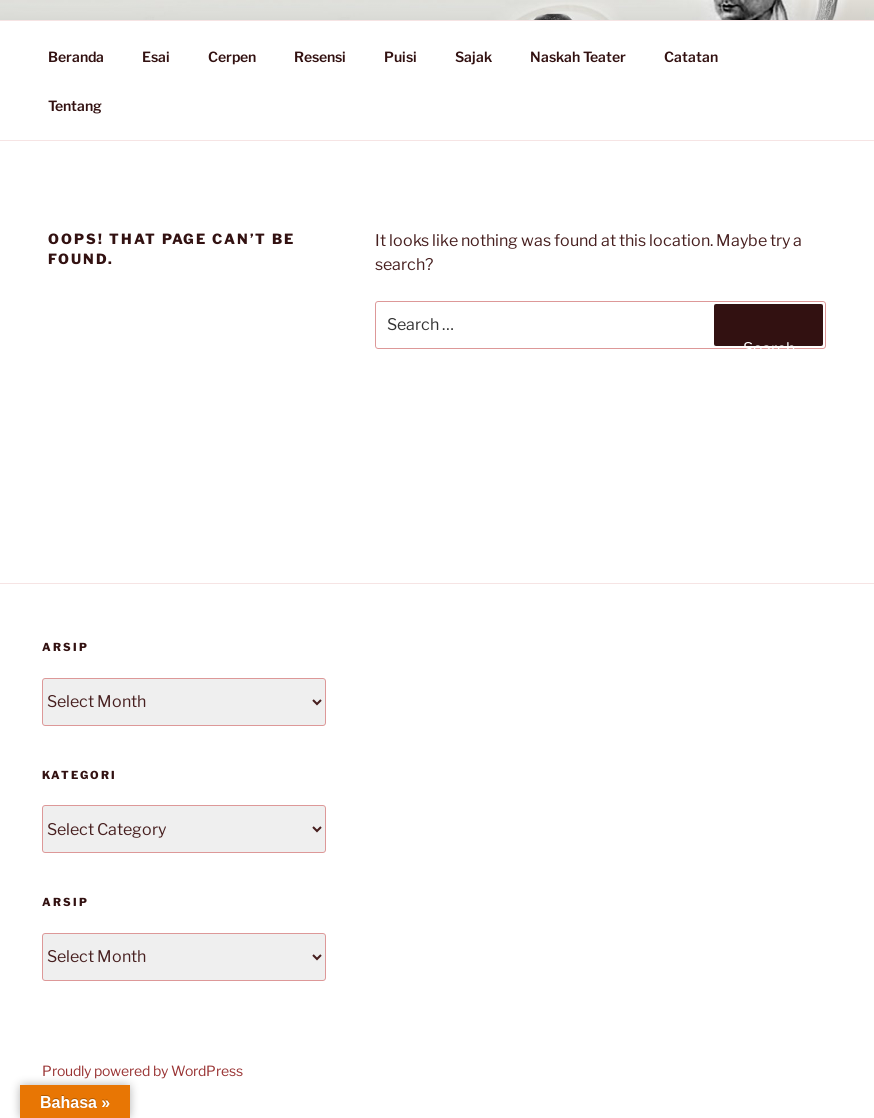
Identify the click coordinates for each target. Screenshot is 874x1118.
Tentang (84, 105)
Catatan (700, 56)
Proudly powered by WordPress (142, 1070)
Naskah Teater (578, 56)
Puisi (400, 56)
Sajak (473, 56)
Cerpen (232, 56)
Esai (156, 56)
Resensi (320, 56)
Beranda (76, 56)
